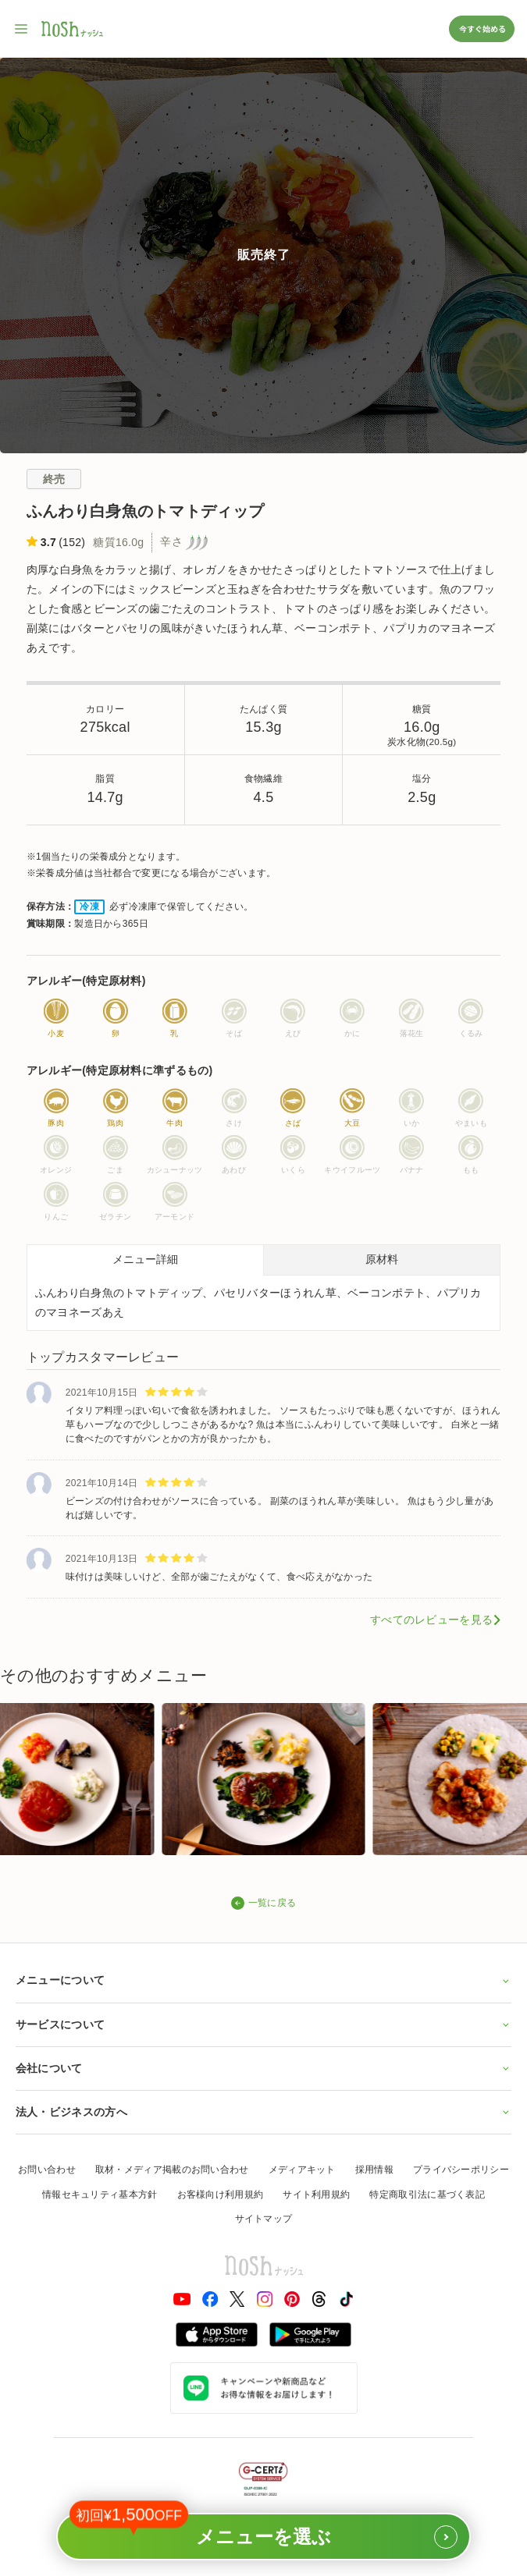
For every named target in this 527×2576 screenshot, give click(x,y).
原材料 (381, 1259)
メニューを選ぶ (263, 2531)
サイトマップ (264, 2218)
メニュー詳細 (145, 1259)
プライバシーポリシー (461, 2169)
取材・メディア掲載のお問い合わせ (172, 2169)
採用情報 (374, 2169)
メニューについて (263, 1980)
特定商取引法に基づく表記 (427, 2194)
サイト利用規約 (316, 2194)
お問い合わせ (47, 2169)
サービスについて (263, 2024)
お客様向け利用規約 (220, 2194)
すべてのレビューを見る (431, 1619)
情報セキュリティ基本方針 (100, 2194)
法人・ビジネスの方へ (263, 2112)
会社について (263, 2068)
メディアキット (302, 2169)
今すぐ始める (482, 28)
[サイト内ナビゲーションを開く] (21, 29)
